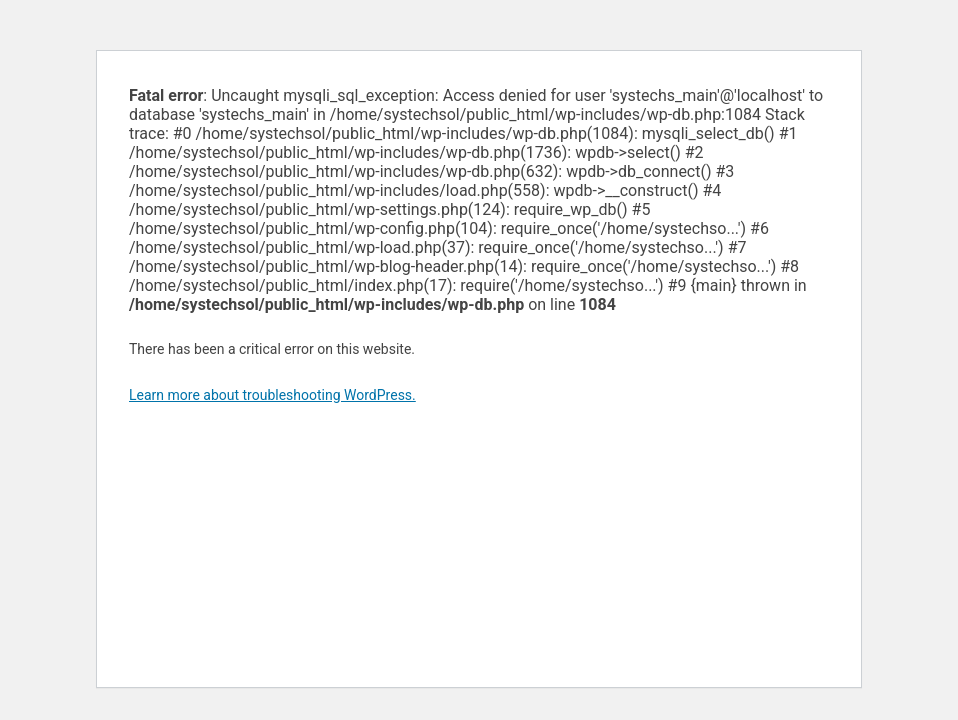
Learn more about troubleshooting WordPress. (272, 395)
